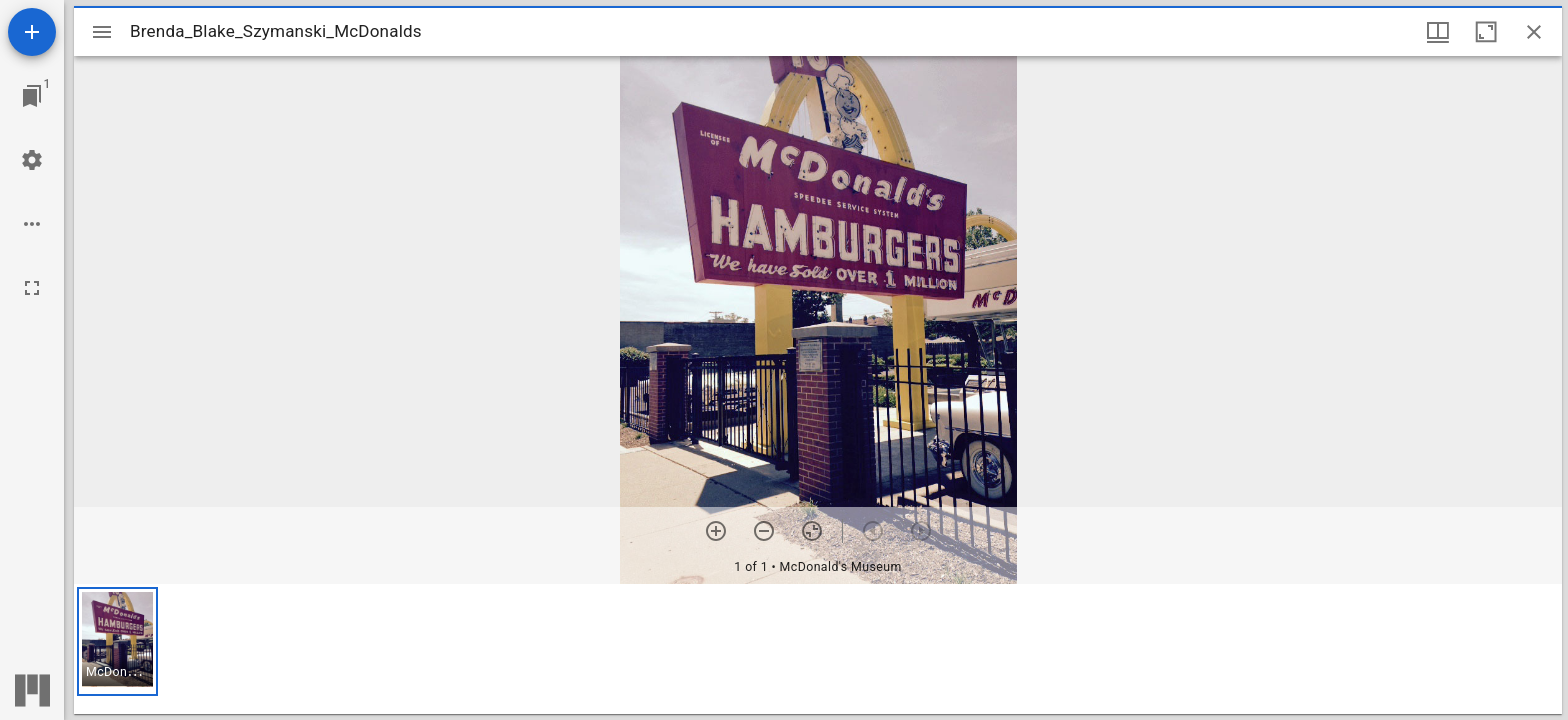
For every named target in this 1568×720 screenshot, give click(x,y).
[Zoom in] (716, 531)
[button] (117, 641)
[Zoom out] (764, 531)
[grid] (818, 649)
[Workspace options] (32, 224)
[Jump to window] (32, 96)
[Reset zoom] (812, 531)
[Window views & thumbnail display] (1438, 32)
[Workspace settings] (32, 160)
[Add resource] (32, 32)
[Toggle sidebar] (102, 32)
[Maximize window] (1486, 32)
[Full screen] (32, 288)
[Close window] (1534, 32)
